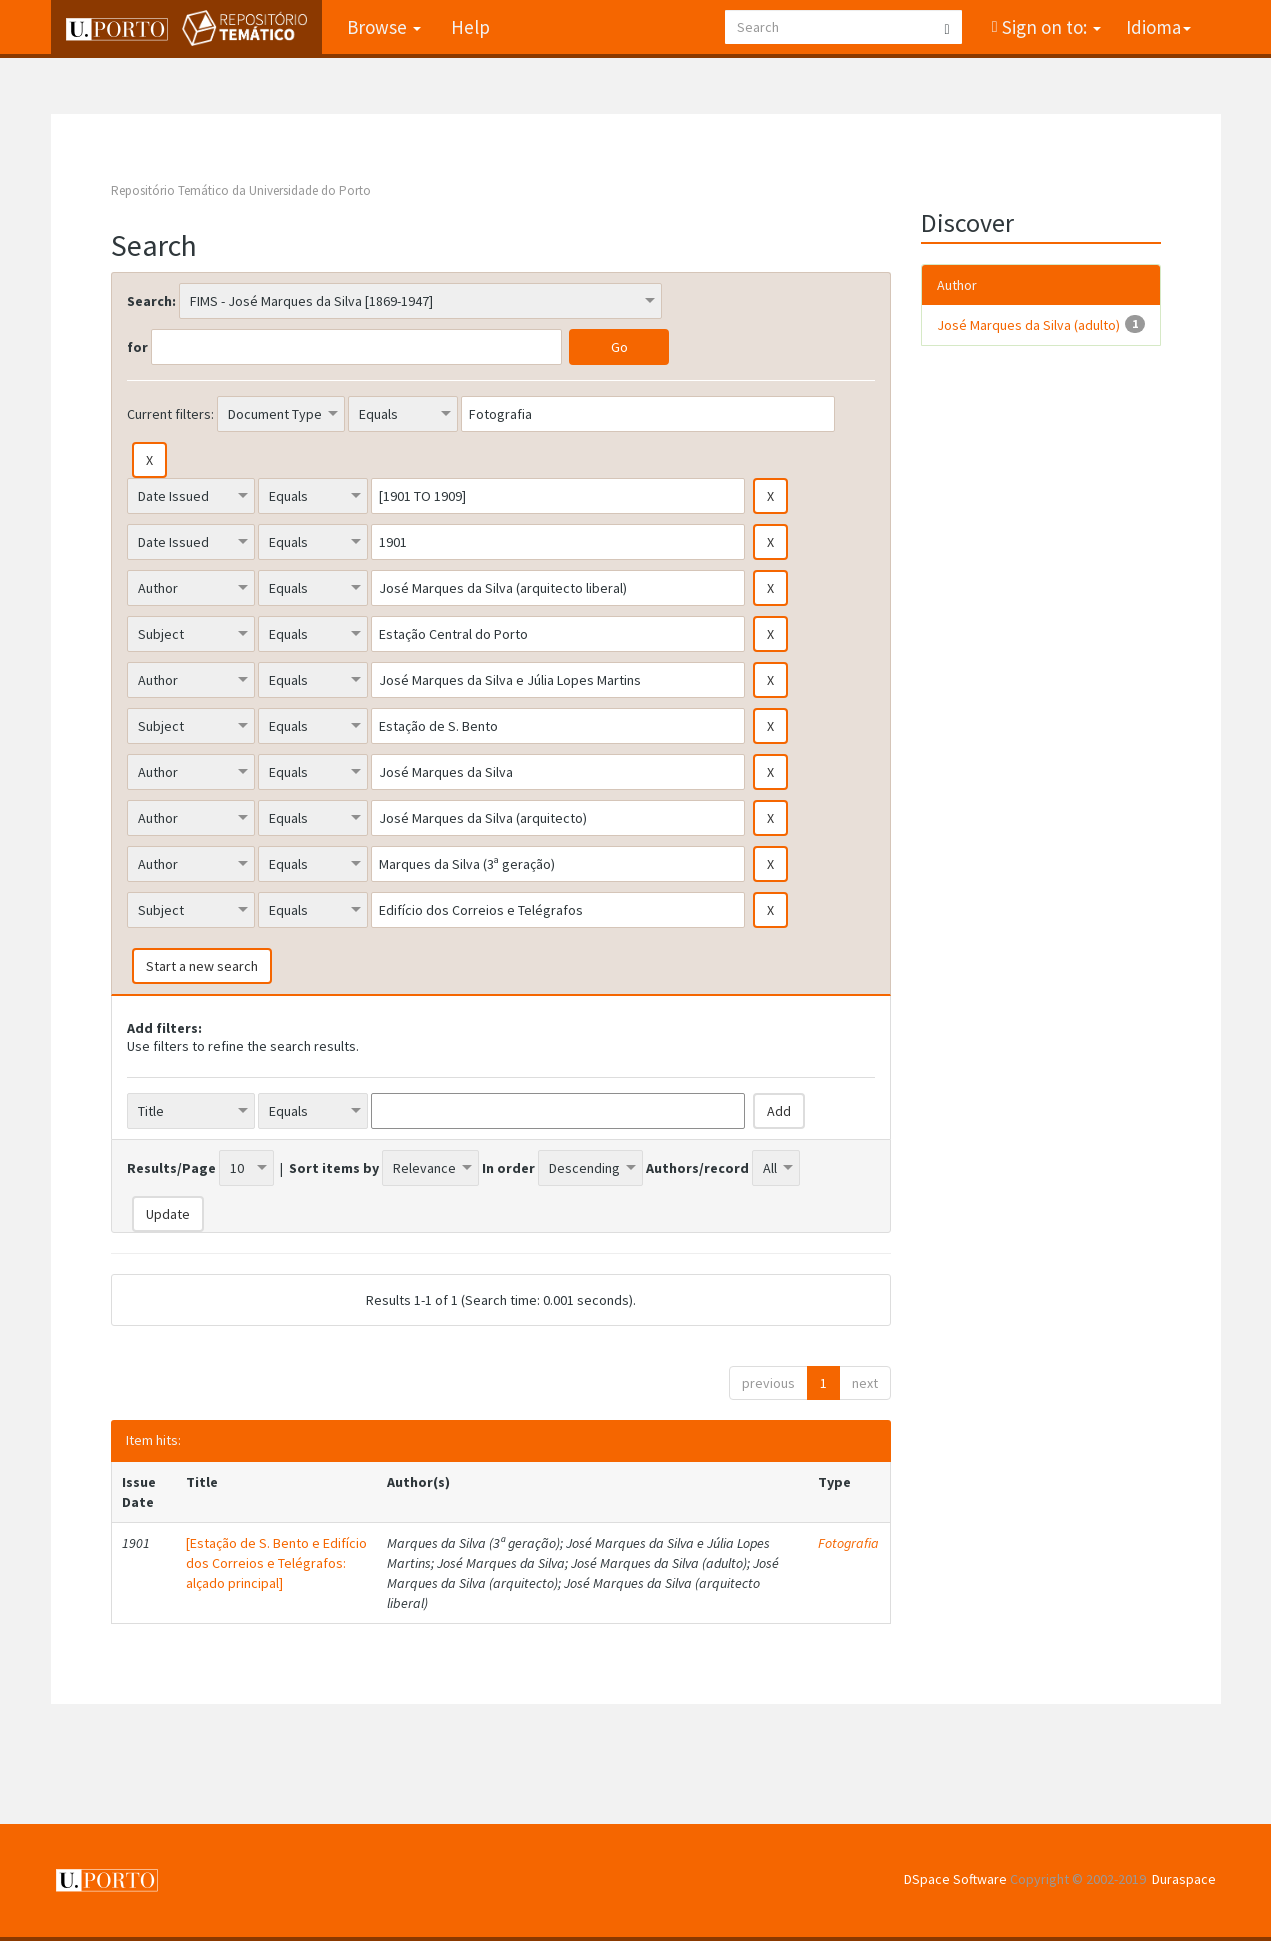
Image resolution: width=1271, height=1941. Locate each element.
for (137, 347)
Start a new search (202, 966)
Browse (384, 27)
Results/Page (171, 1168)
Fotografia (848, 1543)
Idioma (1158, 27)
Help (470, 27)
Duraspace (1184, 1879)
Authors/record (697, 1168)
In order (508, 1168)
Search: (151, 301)
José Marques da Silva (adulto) (1028, 325)
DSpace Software (955, 1879)
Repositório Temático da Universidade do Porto (241, 190)
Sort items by (334, 1168)
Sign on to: (1049, 27)
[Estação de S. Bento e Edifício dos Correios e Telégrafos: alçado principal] (276, 1563)
